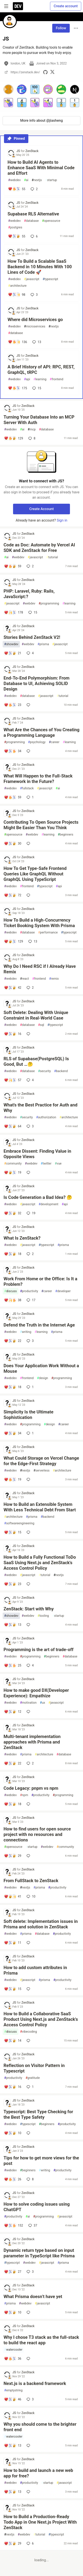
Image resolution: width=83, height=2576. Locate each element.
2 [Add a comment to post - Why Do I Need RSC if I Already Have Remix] (30, 987)
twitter (46, 1163)
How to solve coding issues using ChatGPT (37, 2206)
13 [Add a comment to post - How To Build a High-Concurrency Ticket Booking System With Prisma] (32, 941)
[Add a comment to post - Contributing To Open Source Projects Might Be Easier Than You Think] (12, 843)
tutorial (52, 557)
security (44, 1071)
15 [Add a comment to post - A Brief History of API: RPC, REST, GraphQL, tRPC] (36, 388)
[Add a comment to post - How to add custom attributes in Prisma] (12, 1989)
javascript (31, 279)
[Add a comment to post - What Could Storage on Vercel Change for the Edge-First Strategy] (12, 1479)
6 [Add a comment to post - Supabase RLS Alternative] (34, 236)
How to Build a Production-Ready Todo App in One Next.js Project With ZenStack (40, 2522)
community (13, 1163)
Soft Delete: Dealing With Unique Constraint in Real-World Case (36, 1015)
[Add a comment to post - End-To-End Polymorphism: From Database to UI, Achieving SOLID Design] (12, 705)
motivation (28, 1702)
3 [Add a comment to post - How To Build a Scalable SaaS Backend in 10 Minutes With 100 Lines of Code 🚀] (34, 294)
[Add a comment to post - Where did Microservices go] (17, 342)
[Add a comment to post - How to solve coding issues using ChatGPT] (13, 2225)
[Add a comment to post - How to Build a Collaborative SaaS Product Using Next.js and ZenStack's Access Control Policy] (12, 2041)
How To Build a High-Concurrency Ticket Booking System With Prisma (39, 922)
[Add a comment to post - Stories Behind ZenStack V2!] (12, 653)
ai (26, 180)
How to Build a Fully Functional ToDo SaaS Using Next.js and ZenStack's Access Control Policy (40, 1562)
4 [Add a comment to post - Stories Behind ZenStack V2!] (30, 653)
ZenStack (32, 151)
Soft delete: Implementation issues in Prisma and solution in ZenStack (41, 1924)
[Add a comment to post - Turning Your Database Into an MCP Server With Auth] (13, 438)
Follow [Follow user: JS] (61, 28)
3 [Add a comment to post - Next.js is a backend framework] (30, 2399)
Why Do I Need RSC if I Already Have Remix (40, 969)
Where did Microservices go (35, 319)
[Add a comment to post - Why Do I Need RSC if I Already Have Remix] (12, 988)
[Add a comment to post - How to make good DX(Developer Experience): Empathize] (12, 1712)
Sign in (62, 520)
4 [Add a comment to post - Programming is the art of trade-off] (30, 1665)
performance (48, 932)
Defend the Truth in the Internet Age (39, 1325)
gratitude (32, 2078)
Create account (66, 6)
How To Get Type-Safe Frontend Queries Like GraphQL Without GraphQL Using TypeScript (35, 874)
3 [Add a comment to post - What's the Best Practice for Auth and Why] (30, 1126)
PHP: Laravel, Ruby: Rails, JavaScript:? (29, 593)
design (42, 1378)
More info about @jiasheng (41, 120)
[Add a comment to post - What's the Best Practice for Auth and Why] (12, 1126)
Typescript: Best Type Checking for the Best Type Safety (38, 2114)
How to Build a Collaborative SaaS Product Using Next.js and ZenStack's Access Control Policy (41, 2019)
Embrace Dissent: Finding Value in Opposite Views (37, 1153)
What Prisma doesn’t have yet (33, 2296)
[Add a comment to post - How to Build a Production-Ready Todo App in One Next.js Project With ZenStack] (12, 2543)
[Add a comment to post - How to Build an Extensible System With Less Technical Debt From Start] (12, 1532)
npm (24, 1795)
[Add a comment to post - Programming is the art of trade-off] (12, 1665)
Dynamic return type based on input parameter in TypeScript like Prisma (39, 2253)
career (54, 742)
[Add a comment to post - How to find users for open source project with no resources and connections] (12, 1856)
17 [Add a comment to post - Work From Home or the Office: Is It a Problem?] (30, 1300)
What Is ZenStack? (22, 1238)
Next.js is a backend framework (35, 2383)
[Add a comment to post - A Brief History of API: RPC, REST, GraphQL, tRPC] (17, 388)
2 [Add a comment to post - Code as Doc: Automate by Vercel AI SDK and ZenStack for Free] (30, 566)
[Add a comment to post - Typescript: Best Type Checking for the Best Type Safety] (12, 2133)
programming (49, 603)
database (31, 221)
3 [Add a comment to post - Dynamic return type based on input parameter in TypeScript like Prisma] (30, 2271)
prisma (43, 644)
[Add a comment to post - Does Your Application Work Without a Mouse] (12, 1387)
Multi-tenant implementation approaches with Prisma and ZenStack (32, 1742)
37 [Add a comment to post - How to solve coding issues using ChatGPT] (32, 2225)
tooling (43, 1615)
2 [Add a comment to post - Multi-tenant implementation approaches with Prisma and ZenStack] (30, 1763)
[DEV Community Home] (17, 6)
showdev (11, 644)
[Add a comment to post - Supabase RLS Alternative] (16, 236)
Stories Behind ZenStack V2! (32, 637)
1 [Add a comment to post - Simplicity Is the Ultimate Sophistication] (30, 1433)
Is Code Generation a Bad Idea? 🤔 (38, 1197)
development (48, 1204)
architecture (17, 285)
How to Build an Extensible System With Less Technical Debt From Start (40, 1507)
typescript (50, 279)
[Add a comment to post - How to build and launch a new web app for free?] (12, 2492)
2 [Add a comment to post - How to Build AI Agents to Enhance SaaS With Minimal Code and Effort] (34, 189)
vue (58, 1163)
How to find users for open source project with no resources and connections (37, 1834)
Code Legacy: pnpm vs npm (31, 1788)
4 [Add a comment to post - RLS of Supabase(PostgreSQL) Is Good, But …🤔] (30, 1080)
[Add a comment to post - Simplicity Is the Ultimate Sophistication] (12, 1433)
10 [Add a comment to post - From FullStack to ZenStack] (30, 1896)
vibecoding (28, 2031)
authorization (46, 1117)
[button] (8, 89)
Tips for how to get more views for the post (41, 2160)
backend (61, 1071)
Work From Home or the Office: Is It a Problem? (40, 1281)
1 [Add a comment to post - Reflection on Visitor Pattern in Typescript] (30, 2086)
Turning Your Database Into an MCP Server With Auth (39, 419)
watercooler (13, 2349)
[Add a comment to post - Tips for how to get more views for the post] (12, 2179)
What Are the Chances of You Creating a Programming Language (41, 732)
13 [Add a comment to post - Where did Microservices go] (36, 342)
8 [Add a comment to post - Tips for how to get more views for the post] (30, 2179)
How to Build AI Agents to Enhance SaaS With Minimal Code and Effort (41, 168)
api (27, 379)
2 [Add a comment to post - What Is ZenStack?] (30, 1254)
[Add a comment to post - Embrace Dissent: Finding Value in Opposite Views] (12, 1172)
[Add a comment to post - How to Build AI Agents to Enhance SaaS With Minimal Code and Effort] (16, 189)
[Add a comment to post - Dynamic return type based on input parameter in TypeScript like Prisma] (12, 2272)
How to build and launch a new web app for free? (38, 2473)
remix (54, 978)
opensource (51, 221)
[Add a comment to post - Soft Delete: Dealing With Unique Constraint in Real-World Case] (12, 1034)
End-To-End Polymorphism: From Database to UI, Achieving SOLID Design (36, 683)
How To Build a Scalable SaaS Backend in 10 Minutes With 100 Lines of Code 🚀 (40, 267)
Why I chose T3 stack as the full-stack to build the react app (41, 2340)
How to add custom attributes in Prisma (35, 1970)
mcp (32, 429)
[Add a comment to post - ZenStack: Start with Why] (12, 1625)
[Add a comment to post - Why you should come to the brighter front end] (12, 2445)
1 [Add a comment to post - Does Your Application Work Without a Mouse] (30, 1387)
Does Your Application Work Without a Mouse (41, 1368)
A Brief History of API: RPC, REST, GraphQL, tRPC (41, 369)
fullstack (27, 788)
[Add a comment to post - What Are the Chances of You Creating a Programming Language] (12, 751)
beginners (65, 834)
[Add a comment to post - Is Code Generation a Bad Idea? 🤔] (12, 1213)
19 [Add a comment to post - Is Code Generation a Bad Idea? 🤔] (30, 1213)
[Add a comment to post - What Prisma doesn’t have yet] (12, 2312)
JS (18, 151)
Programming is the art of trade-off (38, 1649)
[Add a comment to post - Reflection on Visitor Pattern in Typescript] (12, 2087)
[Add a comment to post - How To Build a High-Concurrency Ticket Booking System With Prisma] (13, 941)
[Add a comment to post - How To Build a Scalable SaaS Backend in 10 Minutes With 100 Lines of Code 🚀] (16, 295)
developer (63, 1291)
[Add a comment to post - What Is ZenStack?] (12, 1254)
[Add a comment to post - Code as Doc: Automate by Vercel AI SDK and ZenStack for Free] (12, 566)
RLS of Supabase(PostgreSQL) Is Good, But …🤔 (36, 1061)
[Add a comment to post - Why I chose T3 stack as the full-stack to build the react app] (12, 2359)
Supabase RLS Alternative (33, 214)
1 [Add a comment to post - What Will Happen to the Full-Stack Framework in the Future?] (30, 797)
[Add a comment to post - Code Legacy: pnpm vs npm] (12, 1804)
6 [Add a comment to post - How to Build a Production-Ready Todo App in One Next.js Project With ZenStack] (30, 2543)
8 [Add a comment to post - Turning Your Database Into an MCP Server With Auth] (31, 438)
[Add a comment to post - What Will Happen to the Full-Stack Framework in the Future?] (12, 797)
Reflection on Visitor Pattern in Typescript (34, 2068)
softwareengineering (19, 1523)
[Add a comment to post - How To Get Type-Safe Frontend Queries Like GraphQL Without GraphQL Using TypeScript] (12, 895)
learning (39, 379)
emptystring (13, 2390)
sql (41, 1025)
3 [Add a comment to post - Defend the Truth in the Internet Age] (30, 1340)
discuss (10, 1291)
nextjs (37, 180)
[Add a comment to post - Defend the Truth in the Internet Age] (12, 1341)
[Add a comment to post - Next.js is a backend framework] (12, 2399)
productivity (29, 1291)
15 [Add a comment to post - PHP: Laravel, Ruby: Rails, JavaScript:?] (32, 612)
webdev (14, 180)
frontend (56, 379)
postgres (15, 227)
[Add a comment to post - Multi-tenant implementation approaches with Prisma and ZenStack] (12, 1763)
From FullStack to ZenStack (31, 1880)
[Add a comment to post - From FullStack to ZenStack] (12, 1896)
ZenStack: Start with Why (29, 1608)
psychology (37, 742)
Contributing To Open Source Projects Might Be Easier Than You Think (41, 824)
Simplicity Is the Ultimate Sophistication (28, 1414)
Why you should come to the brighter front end (40, 2427)
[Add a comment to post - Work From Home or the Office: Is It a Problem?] (12, 1300)
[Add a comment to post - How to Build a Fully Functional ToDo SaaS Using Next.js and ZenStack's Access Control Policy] (12, 1584)
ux (42, 1702)
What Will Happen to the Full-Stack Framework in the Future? (38, 778)
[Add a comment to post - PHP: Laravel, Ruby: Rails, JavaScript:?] (13, 612)
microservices (34, 326)
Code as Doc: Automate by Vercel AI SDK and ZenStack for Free (39, 547)
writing (25, 1332)
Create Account (41, 509)
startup (51, 180)
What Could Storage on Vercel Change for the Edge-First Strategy (41, 1460)
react (24, 978)
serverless (41, 1470)
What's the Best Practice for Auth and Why (40, 1107)
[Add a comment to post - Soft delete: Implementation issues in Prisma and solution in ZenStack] (12, 1943)
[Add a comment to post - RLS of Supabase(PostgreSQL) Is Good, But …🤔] (12, 1080)
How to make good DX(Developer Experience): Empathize (36, 1693)
